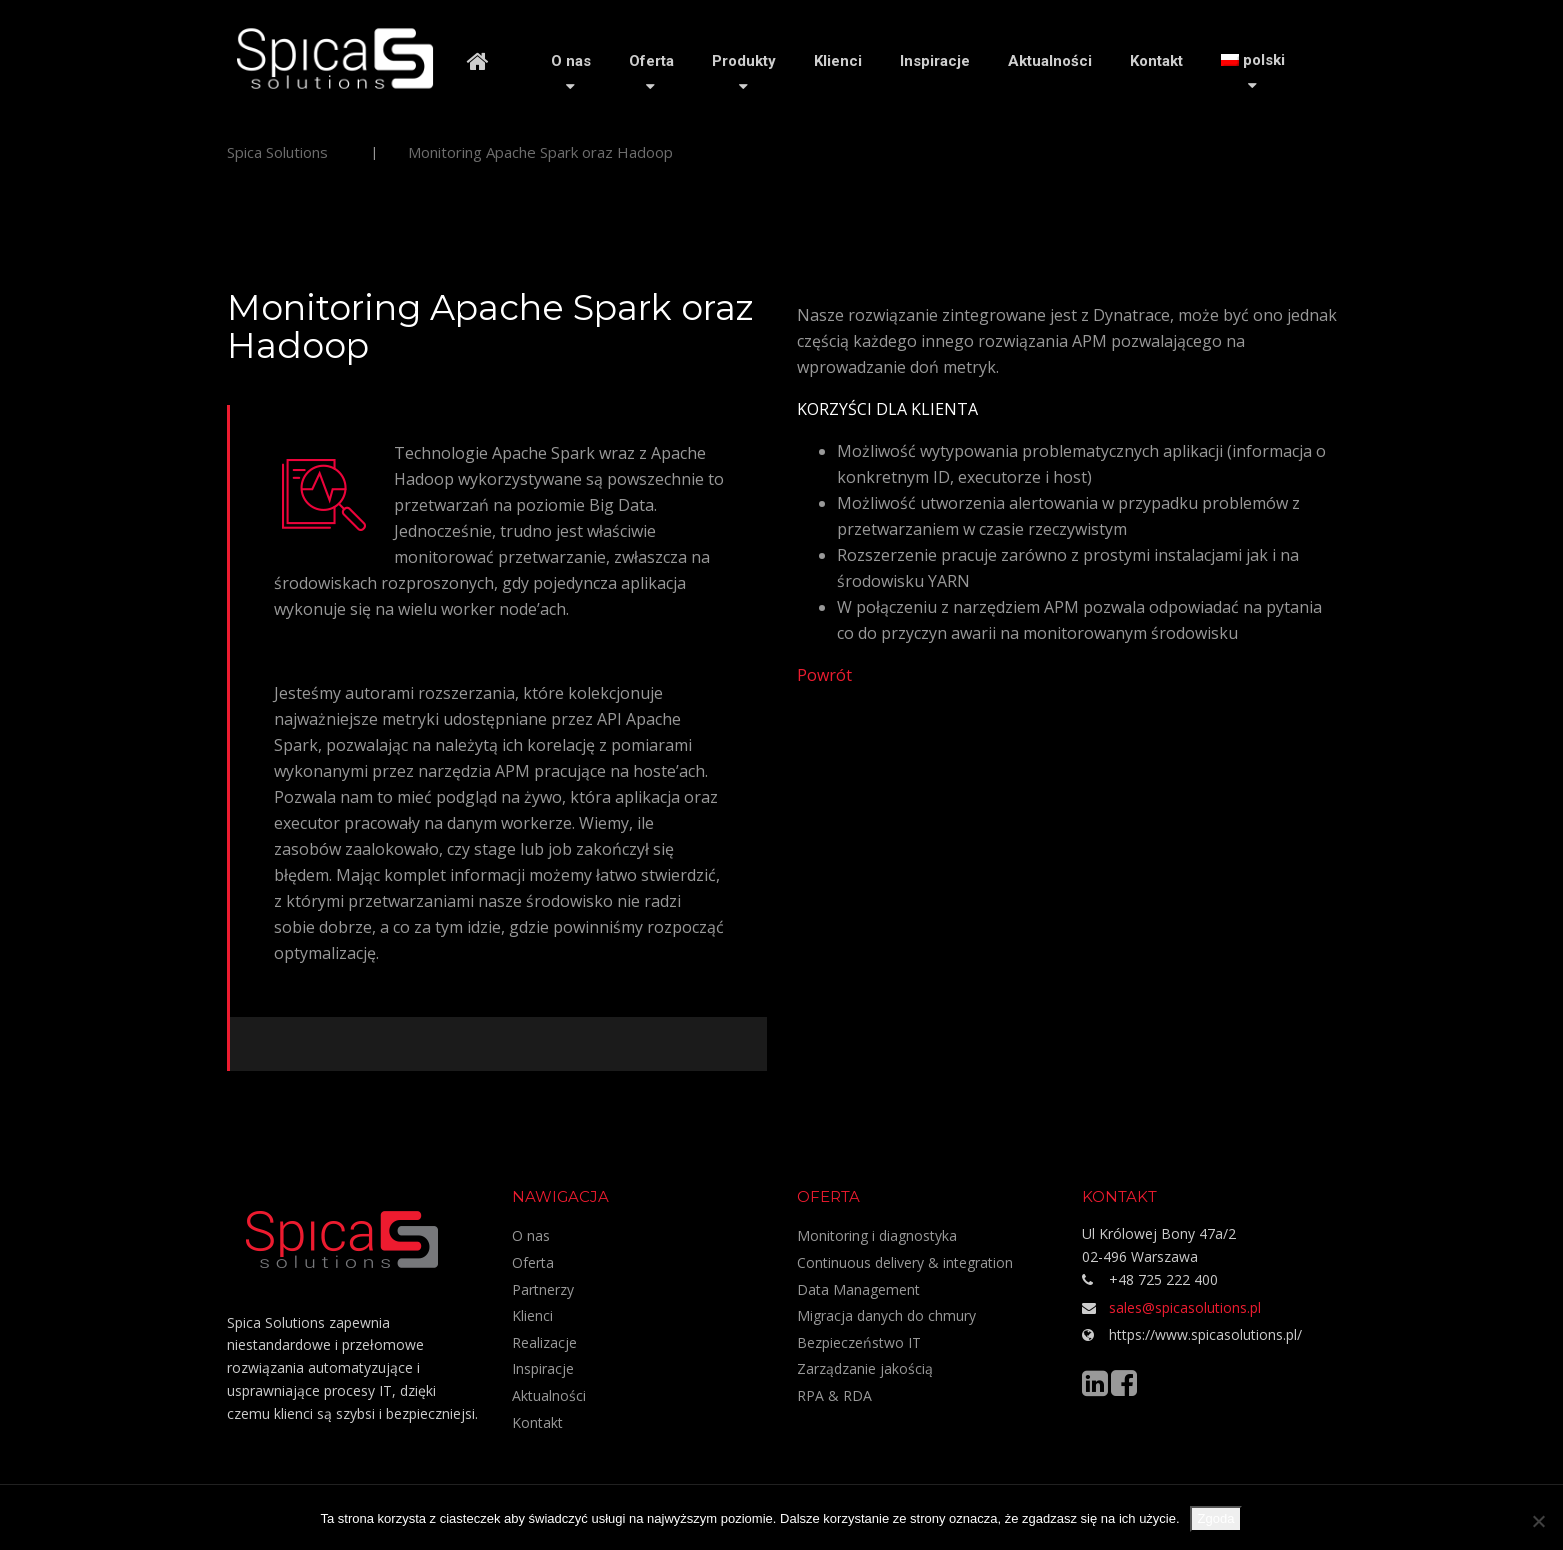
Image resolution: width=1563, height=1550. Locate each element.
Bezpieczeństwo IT (859, 1342)
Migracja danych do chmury (886, 1315)
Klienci (838, 61)
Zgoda (1216, 1518)
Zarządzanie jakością (865, 1368)
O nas (571, 61)
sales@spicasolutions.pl (1185, 1307)
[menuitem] (1253, 60)
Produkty (744, 61)
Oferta (651, 61)
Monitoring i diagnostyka (877, 1235)
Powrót (824, 675)
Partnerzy (543, 1289)
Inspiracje (935, 61)
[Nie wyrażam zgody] (1538, 1521)
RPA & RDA (834, 1395)
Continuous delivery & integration (905, 1262)
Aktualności (1050, 61)
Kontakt (1156, 61)
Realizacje (544, 1342)
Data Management (858, 1289)
